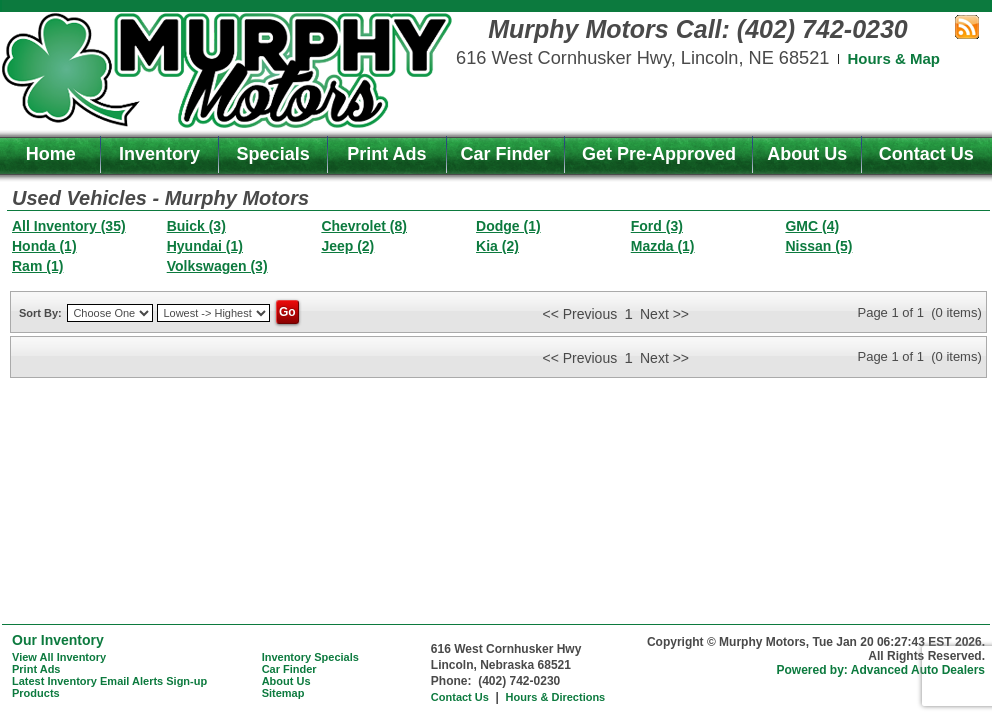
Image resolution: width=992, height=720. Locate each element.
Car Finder (506, 154)
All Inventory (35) (69, 226)
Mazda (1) (663, 246)
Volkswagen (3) (217, 266)
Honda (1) (44, 246)
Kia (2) (497, 246)
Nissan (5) (818, 246)
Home (51, 154)
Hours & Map (893, 58)
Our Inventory (58, 640)
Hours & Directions (556, 697)
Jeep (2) (347, 246)
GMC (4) (812, 226)
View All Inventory (59, 657)
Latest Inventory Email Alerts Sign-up (109, 681)
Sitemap (283, 693)
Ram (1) (37, 266)
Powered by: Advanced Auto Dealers (881, 670)
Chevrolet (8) (364, 226)
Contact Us (926, 154)
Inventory (159, 154)
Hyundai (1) (205, 246)
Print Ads (386, 154)
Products (36, 693)
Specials (273, 154)
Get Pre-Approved (659, 154)
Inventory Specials (310, 657)
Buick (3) (196, 226)
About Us (807, 154)
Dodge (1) (508, 226)
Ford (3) (657, 226)
